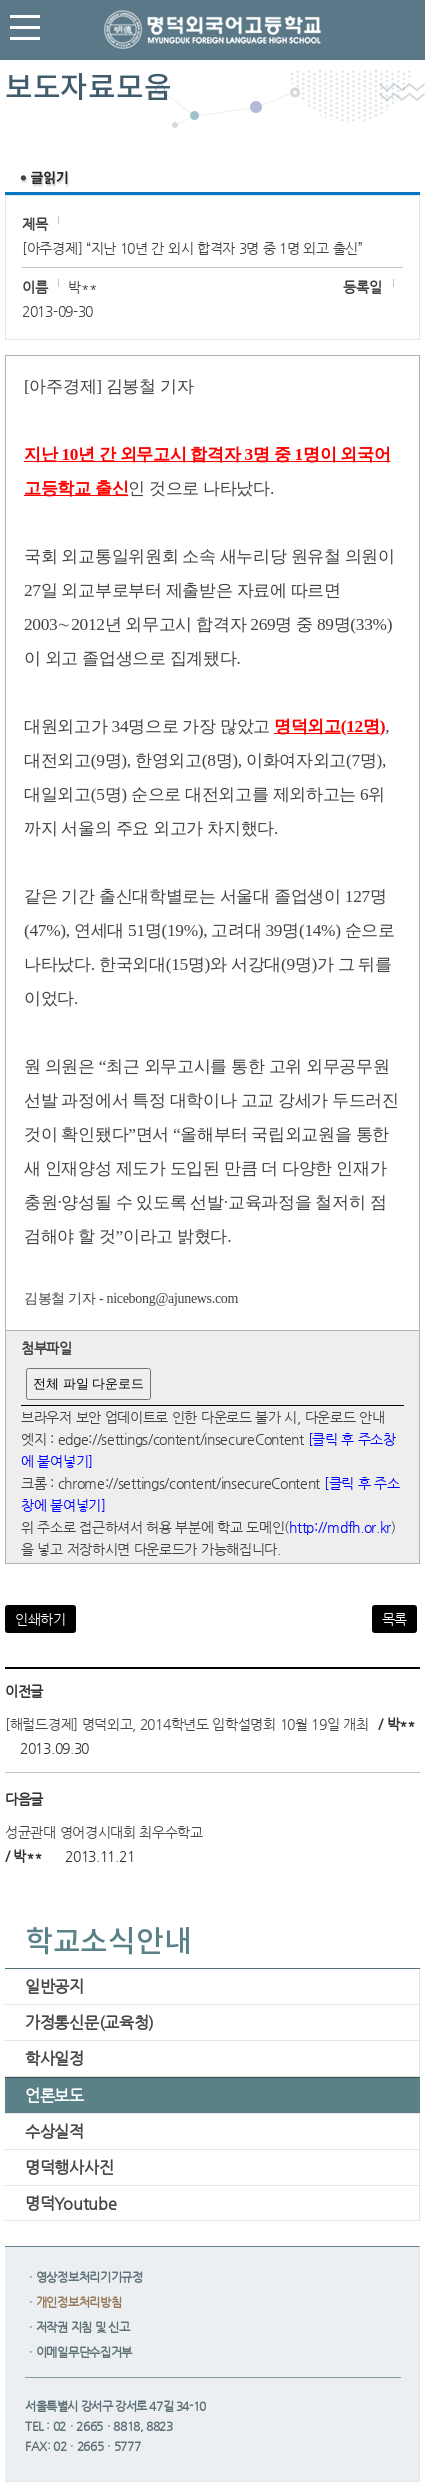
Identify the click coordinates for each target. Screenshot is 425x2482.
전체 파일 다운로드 (88, 1383)
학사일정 (54, 2058)
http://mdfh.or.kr (340, 1527)
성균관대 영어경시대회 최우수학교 (104, 1832)
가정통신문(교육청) (89, 2022)
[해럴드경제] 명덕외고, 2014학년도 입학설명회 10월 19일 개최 (187, 1724)
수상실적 (54, 2131)
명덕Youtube (70, 2203)
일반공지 (54, 1986)
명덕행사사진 (69, 2167)
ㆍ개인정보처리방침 (73, 2302)
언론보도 (54, 2095)
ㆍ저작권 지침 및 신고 (77, 2327)
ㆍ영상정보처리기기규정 (84, 2277)
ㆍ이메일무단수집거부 (78, 2352)
